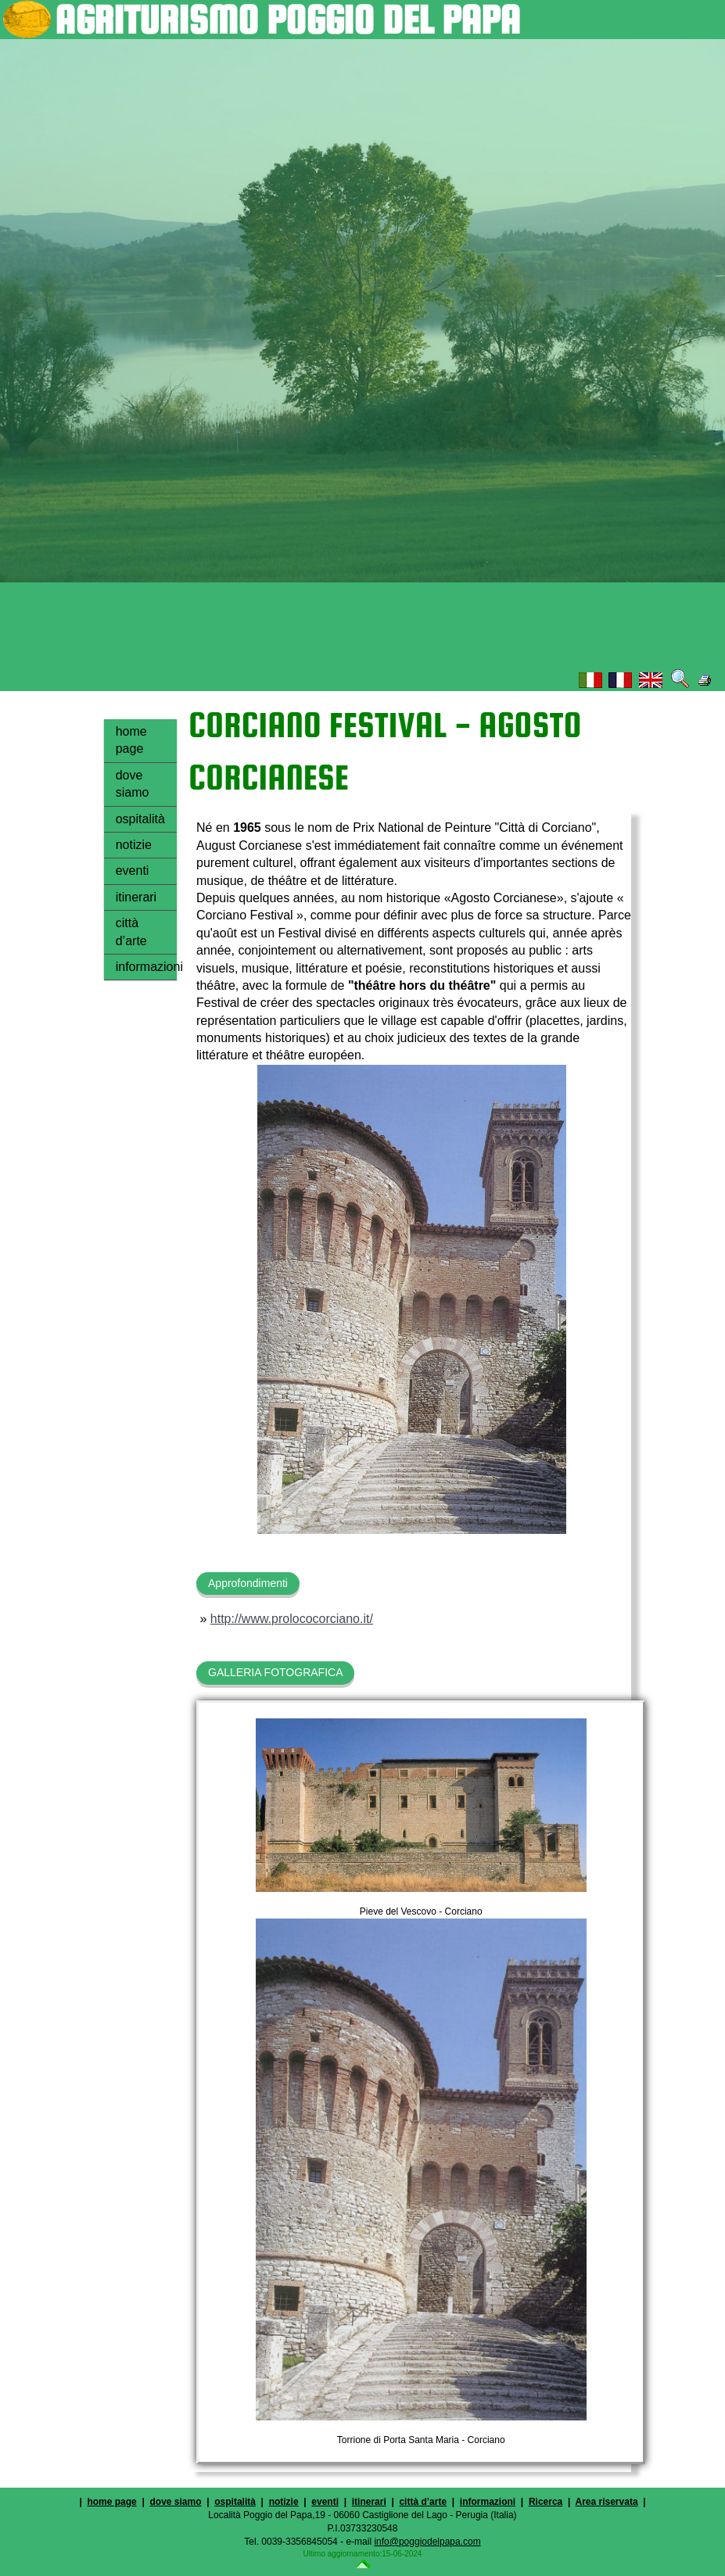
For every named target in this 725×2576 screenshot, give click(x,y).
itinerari (136, 897)
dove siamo (132, 784)
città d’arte (131, 931)
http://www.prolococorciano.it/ (291, 1618)
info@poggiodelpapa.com (427, 2541)
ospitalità (140, 819)
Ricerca (545, 2501)
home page (131, 740)
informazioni (146, 966)
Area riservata (607, 2501)
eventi (132, 870)
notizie (134, 844)
